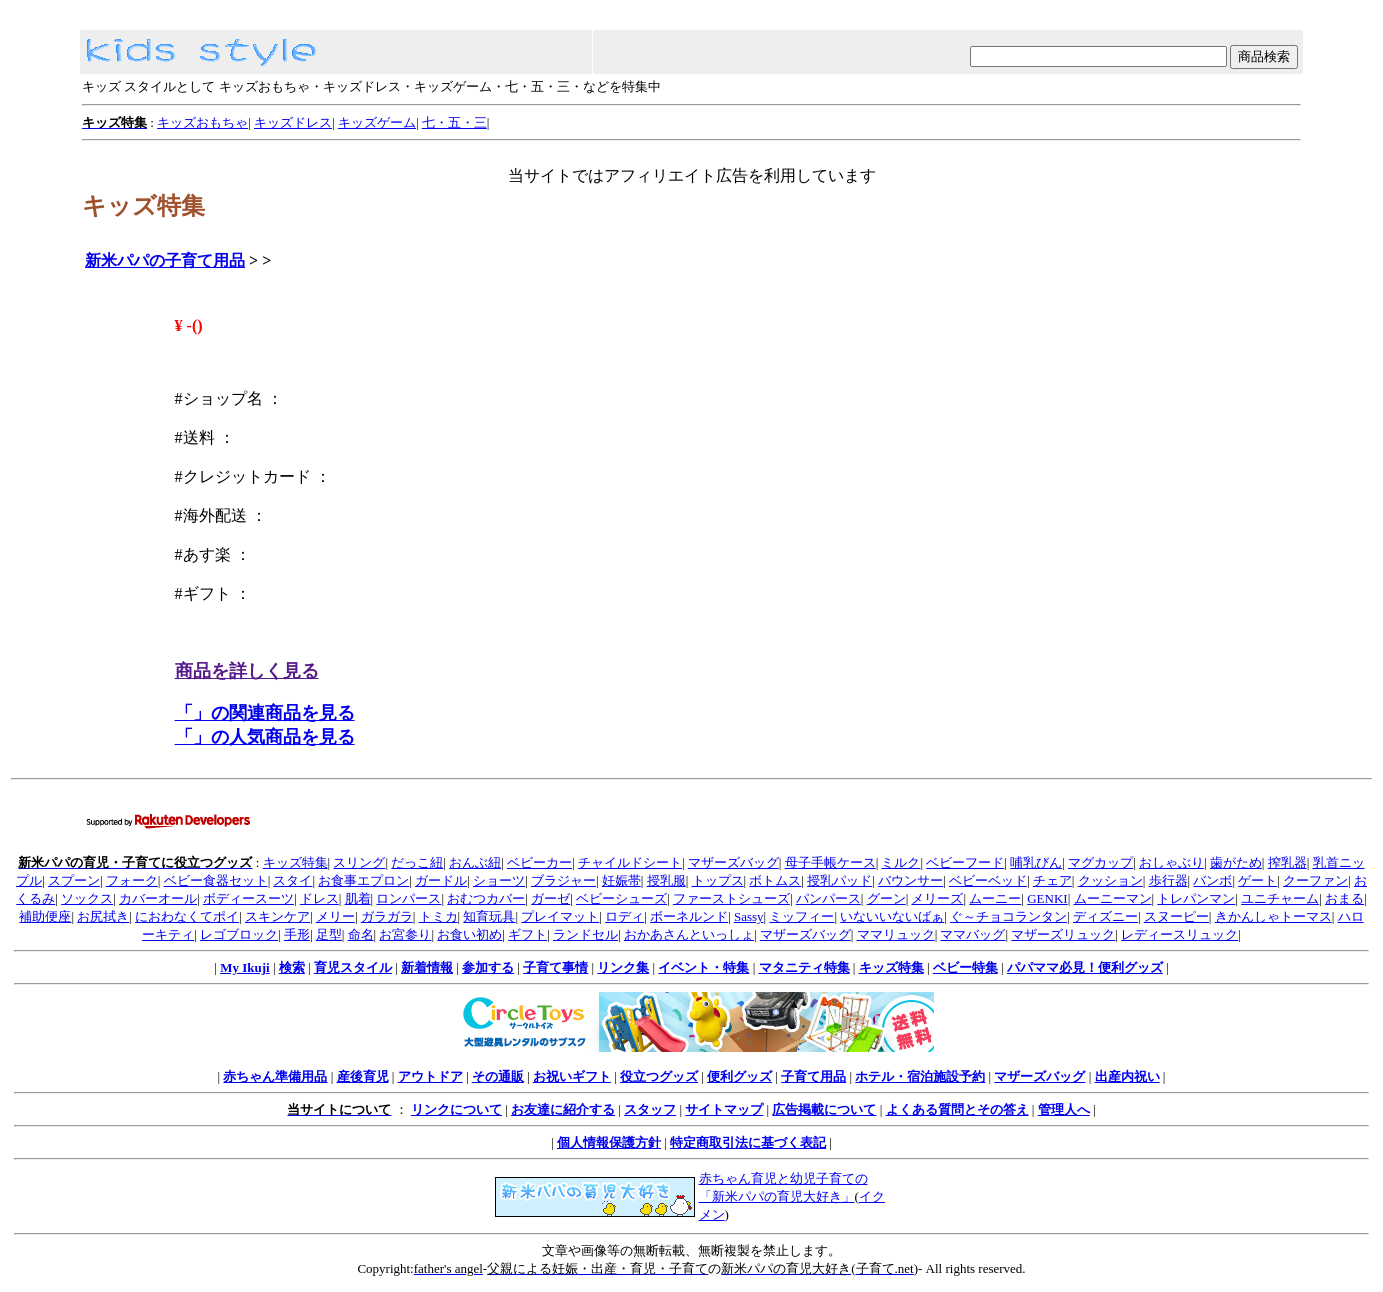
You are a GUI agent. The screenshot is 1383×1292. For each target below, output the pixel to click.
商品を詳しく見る (247, 671)
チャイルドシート (630, 862)
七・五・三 (454, 122)
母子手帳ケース (830, 862)
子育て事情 (555, 967)
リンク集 (623, 967)
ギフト (527, 934)
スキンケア (277, 916)
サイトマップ (724, 1109)
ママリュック (896, 934)
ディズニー (1105, 916)
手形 (297, 934)
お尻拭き (103, 916)
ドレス (319, 898)
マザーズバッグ (733, 862)
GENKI (1047, 898)
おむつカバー (486, 898)
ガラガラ (387, 916)
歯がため (1236, 862)
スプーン (74, 880)
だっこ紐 (417, 862)
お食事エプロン (363, 880)
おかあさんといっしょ (689, 934)
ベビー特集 (965, 967)
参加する (488, 967)
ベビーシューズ (621, 898)
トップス (718, 880)
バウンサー (910, 880)
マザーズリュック (1063, 934)
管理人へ (1064, 1109)
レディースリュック (1179, 934)
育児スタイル (353, 967)
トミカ (438, 916)
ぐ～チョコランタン (1008, 916)
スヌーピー (1176, 916)
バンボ (1212, 880)
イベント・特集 (703, 967)
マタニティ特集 (804, 967)
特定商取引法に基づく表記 (748, 1142)
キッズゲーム (377, 122)
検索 (292, 967)
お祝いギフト (572, 1076)
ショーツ (499, 880)
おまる (1344, 898)
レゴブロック (239, 934)
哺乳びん (1036, 862)
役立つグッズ (659, 1076)
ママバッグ (972, 934)
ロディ (624, 916)
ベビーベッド (988, 880)
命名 (361, 934)
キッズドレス (293, 122)
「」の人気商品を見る (265, 737)
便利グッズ (739, 1076)
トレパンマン (1196, 898)
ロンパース (408, 898)
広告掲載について (824, 1109)
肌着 (358, 898)
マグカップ (1100, 862)
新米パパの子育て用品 (165, 260)
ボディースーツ (248, 898)
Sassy (749, 916)
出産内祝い (1127, 1076)
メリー (335, 916)
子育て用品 (813, 1076)
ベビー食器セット (216, 880)
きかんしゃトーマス (1273, 916)
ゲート (1257, 880)
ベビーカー (539, 862)
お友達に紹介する (563, 1109)
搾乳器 (1287, 862)
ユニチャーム (1280, 898)
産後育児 (363, 1076)
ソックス (87, 898)
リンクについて (456, 1109)
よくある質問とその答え (957, 1109)
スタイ (292, 880)
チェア (1052, 880)
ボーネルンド (689, 916)
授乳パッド (839, 880)
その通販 (498, 1076)
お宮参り (405, 934)
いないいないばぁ (892, 916)
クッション (1110, 880)
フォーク (132, 880)
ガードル (441, 880)
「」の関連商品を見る (265, 713)
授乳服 (666, 880)
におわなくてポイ (187, 916)
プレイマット (560, 916)
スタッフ (650, 1109)
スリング (359, 862)
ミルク (900, 862)
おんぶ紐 (475, 862)
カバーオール (158, 898)
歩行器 (1168, 880)
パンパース (828, 898)
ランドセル (585, 934)
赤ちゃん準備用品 (275, 1076)
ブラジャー (563, 880)
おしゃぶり (1171, 862)
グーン (886, 898)
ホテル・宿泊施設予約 (920, 1076)
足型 (329, 934)
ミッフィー (801, 916)
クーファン (1315, 880)
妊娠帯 (621, 880)
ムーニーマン (1113, 898)
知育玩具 (489, 916)
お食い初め (469, 934)
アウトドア (430, 1076)
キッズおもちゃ (202, 122)
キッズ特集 (295, 862)
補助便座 (45, 916)
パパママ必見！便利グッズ (1085, 967)
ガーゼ (550, 898)
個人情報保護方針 (609, 1142)
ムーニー (995, 898)
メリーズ (937, 898)
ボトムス (775, 880)
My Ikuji (244, 967)
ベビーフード (965, 862)
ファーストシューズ (731, 898)
